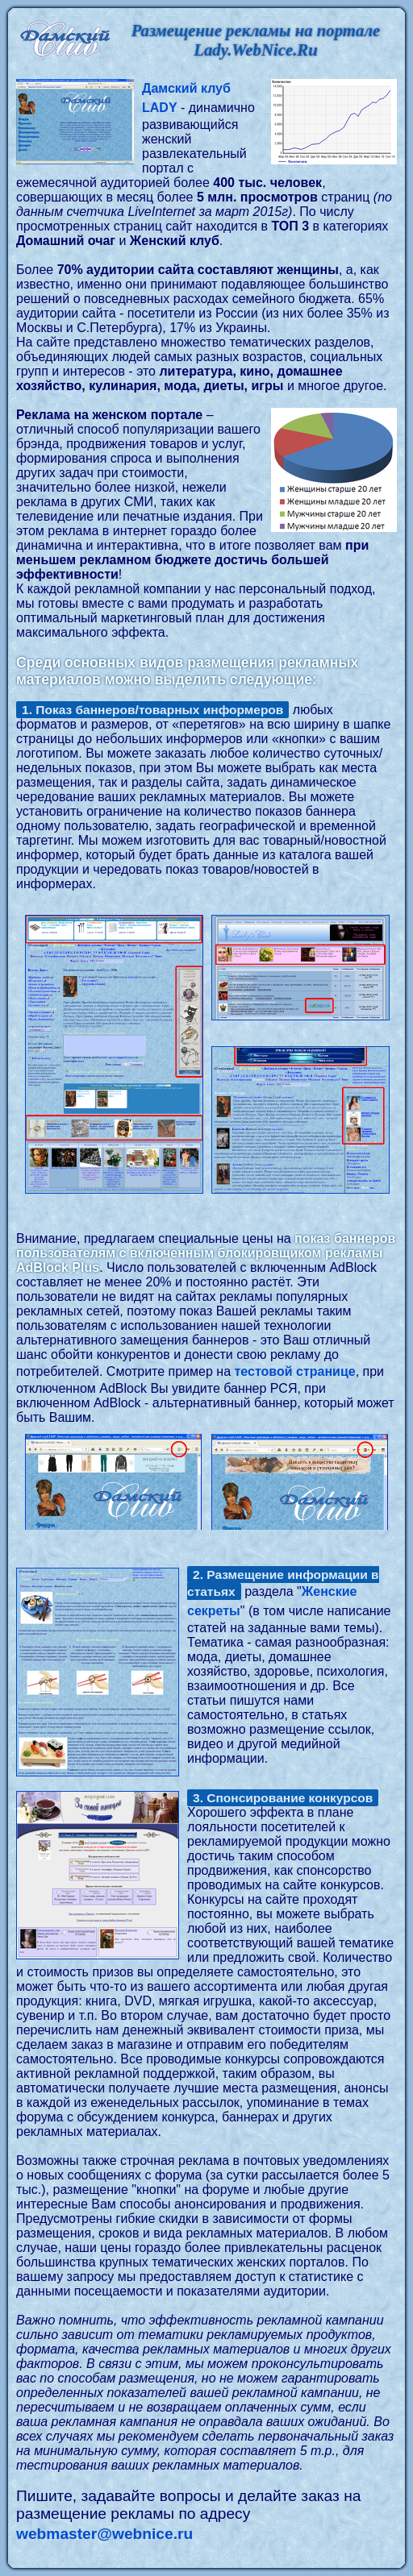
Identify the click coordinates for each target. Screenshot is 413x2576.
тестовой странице (295, 1371)
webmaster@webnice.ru (104, 2533)
